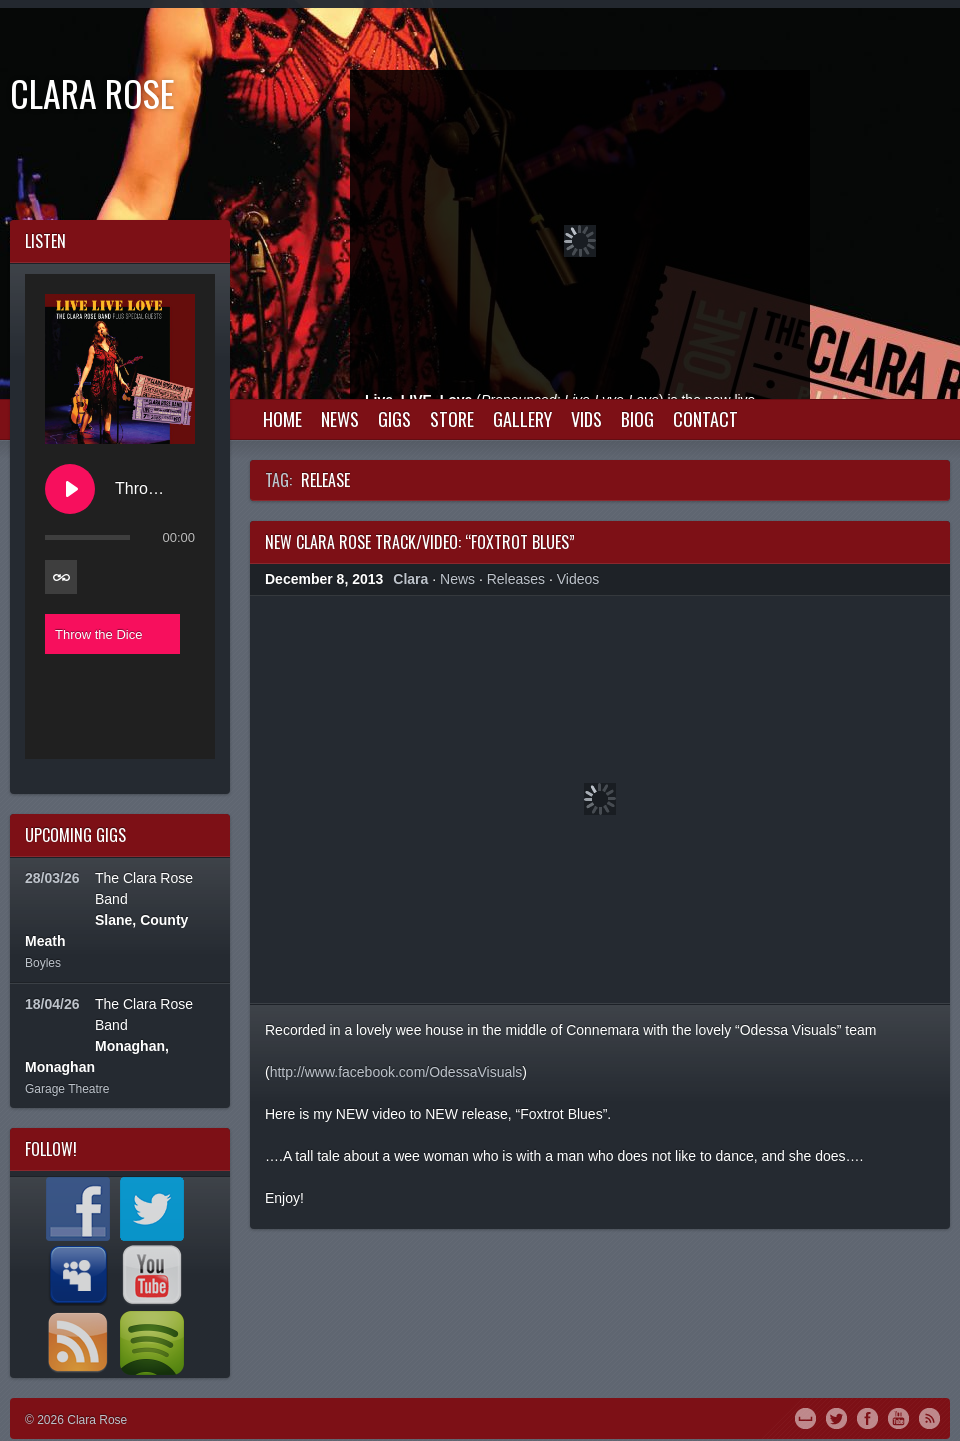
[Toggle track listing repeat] (61, 577)
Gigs (394, 419)
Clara (410, 579)
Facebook (867, 1417)
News (340, 419)
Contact (705, 419)
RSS (929, 1417)
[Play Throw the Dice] (70, 489)
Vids (586, 419)
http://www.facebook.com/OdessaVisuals (396, 1072)
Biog (637, 419)
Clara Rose (92, 92)
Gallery (522, 419)
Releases (516, 579)
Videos (578, 579)
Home (282, 419)
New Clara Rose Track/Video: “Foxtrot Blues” (420, 542)
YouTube (898, 1417)
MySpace (805, 1417)
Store (452, 419)
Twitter (836, 1417)
